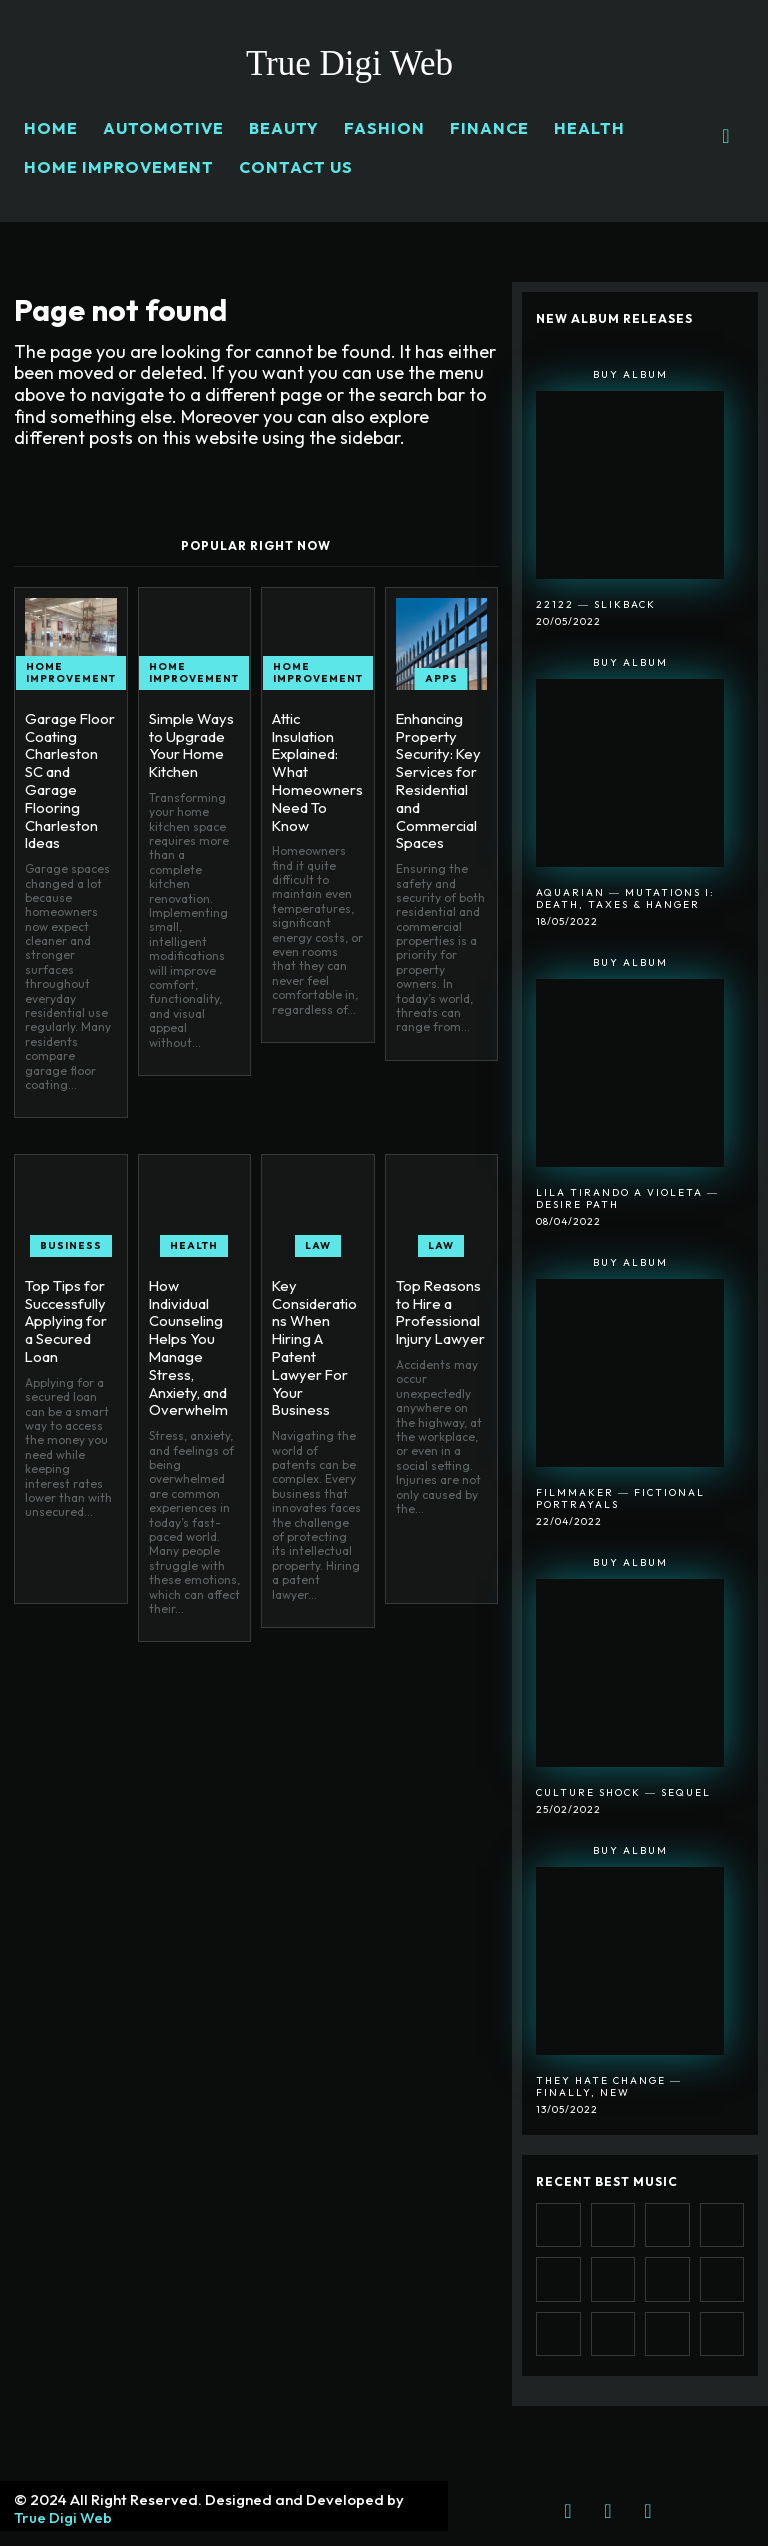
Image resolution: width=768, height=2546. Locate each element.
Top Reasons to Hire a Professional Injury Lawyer (438, 1302)
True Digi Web (63, 2517)
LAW (318, 1237)
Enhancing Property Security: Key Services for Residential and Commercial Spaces (436, 777)
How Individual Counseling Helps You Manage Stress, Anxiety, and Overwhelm (194, 1327)
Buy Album (630, 374)
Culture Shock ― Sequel (623, 1792)
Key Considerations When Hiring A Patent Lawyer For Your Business (316, 1327)
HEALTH (194, 1237)
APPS (441, 678)
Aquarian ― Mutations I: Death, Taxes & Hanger (625, 898)
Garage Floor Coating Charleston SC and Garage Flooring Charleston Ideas (68, 777)
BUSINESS (71, 1237)
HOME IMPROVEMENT (71, 672)
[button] (726, 136)
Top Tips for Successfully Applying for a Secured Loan (69, 1302)
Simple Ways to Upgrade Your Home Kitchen (188, 743)
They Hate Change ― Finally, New (609, 2086)
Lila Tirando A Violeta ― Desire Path (627, 1198)
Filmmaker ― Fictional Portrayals (620, 1498)
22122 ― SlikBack (596, 604)
